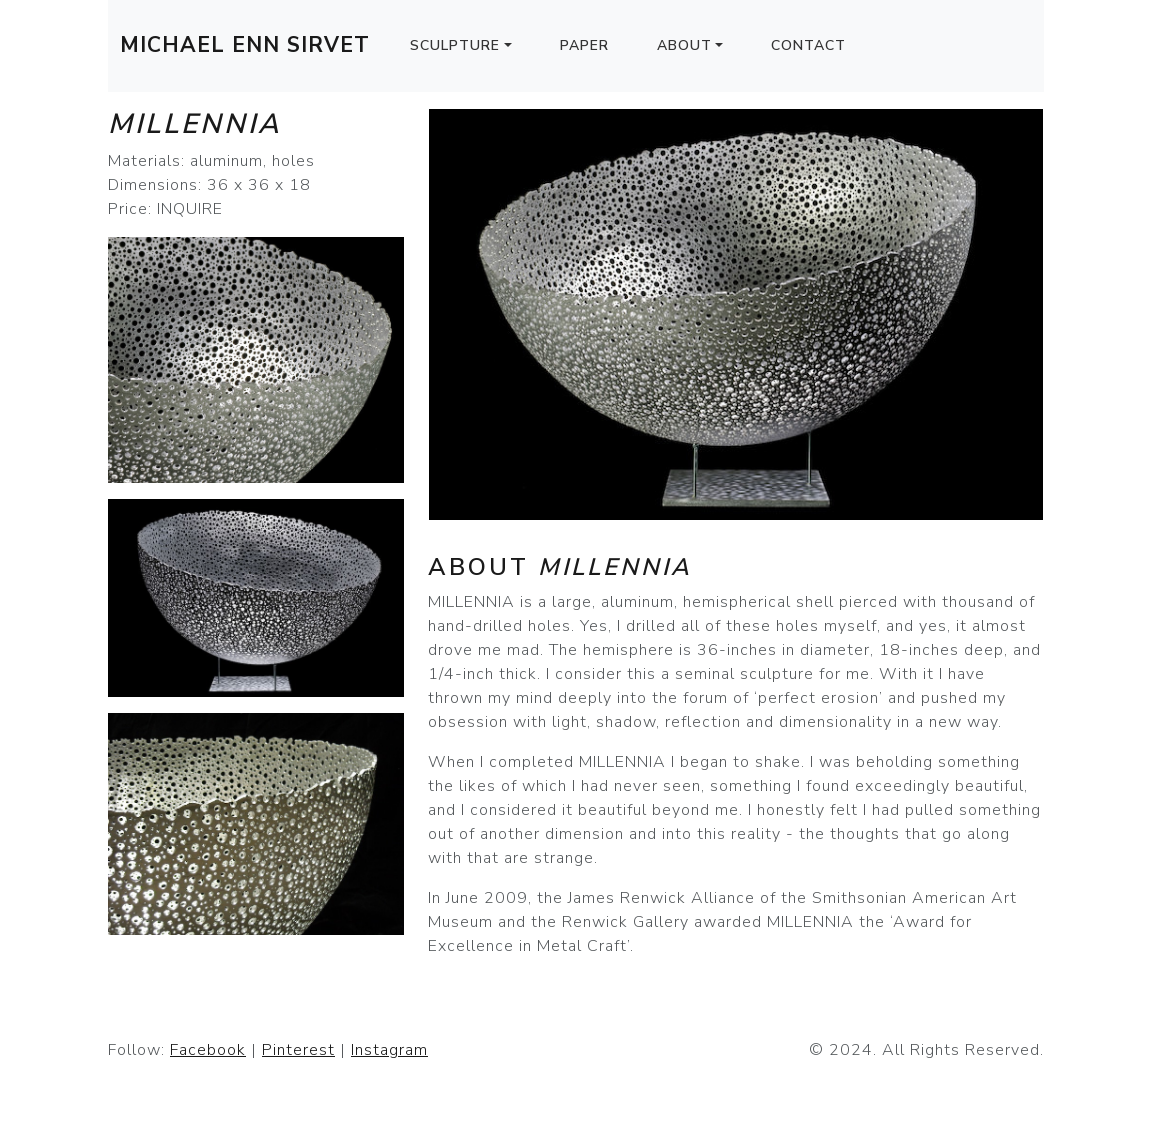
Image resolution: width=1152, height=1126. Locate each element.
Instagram (389, 1050)
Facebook (208, 1050)
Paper (584, 45)
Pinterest (298, 1050)
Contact (808, 45)
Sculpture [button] (455, 45)
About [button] (684, 45)
